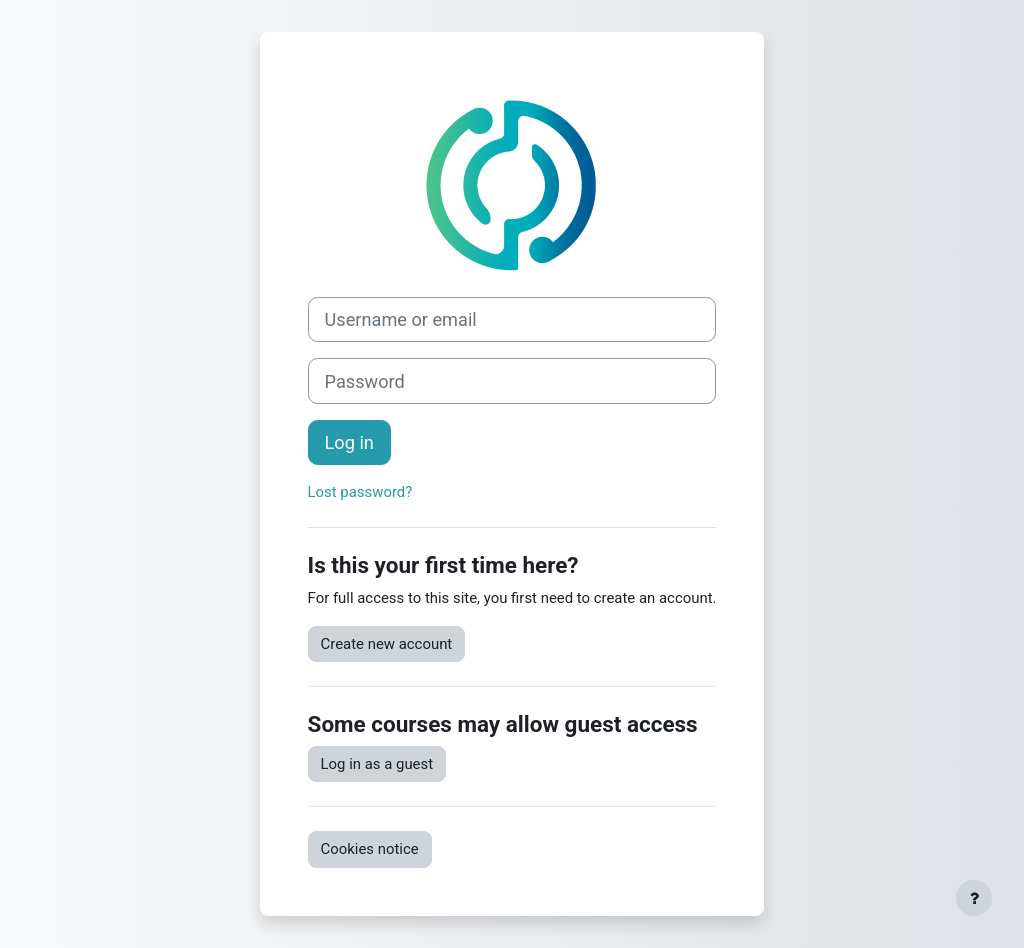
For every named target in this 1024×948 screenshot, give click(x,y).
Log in (349, 442)
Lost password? (360, 492)
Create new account (387, 644)
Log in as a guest (377, 764)
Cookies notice (370, 849)
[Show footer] (974, 898)
